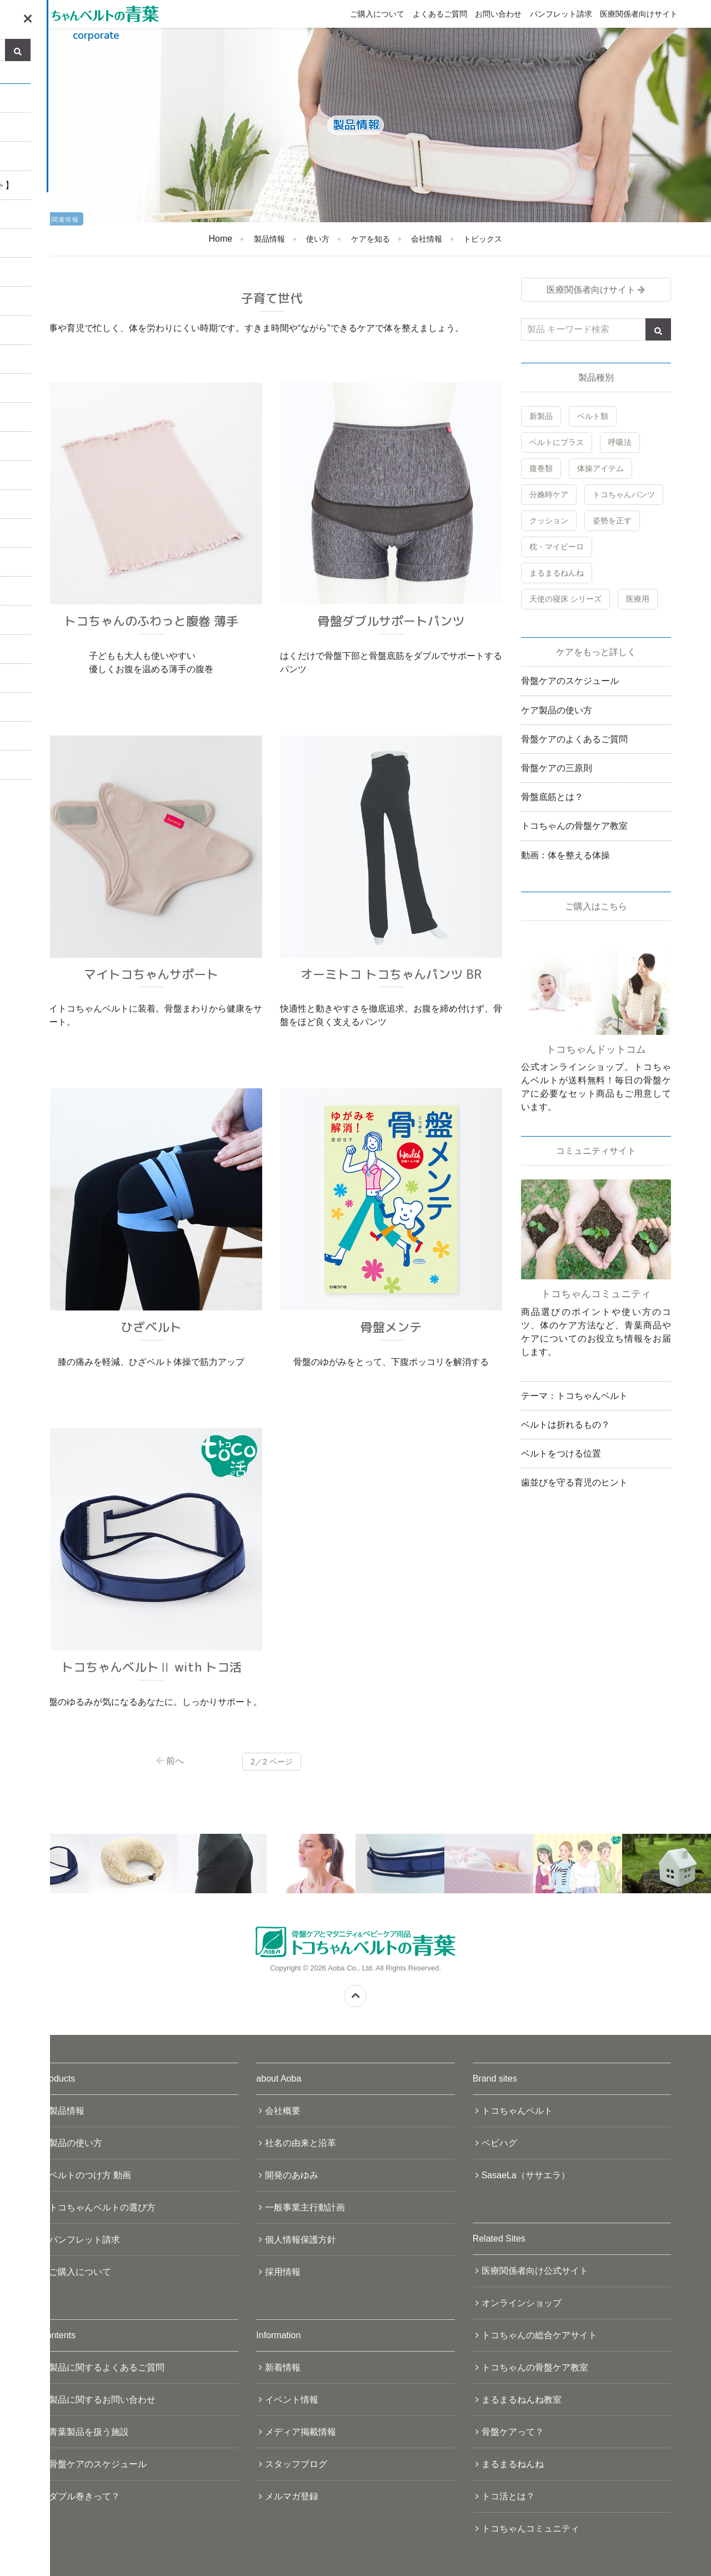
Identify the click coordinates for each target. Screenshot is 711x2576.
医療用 (637, 598)
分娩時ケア (548, 494)
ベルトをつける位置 (561, 1453)
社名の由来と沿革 (300, 2143)
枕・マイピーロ (556, 546)
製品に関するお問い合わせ (102, 2399)
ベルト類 (592, 416)
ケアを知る (370, 238)
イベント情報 (291, 2399)
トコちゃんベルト (517, 2110)
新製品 (541, 416)
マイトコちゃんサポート (151, 974)
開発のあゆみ (291, 2175)
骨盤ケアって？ (513, 2432)
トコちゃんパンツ (624, 494)
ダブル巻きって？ (84, 2496)
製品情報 (269, 238)
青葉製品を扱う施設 (89, 2432)
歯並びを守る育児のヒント (574, 1482)
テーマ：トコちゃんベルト (574, 1395)
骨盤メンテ (391, 1326)
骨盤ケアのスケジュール (570, 681)
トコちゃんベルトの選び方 (102, 2207)
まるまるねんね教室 (522, 2399)
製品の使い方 (75, 2143)
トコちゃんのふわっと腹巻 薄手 (151, 620)
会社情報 (426, 238)
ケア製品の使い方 (556, 710)
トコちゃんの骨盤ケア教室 (574, 826)
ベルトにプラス (556, 442)
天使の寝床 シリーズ (565, 598)
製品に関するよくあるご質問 (106, 2367)
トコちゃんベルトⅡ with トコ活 (151, 1666)
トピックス (482, 238)
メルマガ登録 (291, 2496)
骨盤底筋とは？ (552, 797)
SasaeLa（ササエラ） (526, 2175)
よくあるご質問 (440, 13)
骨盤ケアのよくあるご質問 (574, 739)
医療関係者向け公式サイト (535, 2270)
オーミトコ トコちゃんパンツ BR (391, 974)
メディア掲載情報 (300, 2432)
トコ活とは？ (508, 2496)
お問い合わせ (498, 13)
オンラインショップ (522, 2303)
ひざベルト (151, 1326)
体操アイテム (600, 468)
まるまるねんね (556, 572)
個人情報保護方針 (300, 2239)
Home (221, 238)
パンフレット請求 (561, 13)
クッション (548, 520)
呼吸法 (620, 442)
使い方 (317, 238)
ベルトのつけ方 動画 (90, 2175)
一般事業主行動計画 (305, 2207)
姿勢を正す (612, 520)
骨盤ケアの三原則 (556, 768)
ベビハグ (499, 2143)
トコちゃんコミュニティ (530, 2528)
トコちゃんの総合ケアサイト (539, 2335)
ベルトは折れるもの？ (565, 1424)
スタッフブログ (296, 2464)
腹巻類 (541, 468)
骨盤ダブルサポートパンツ (391, 620)
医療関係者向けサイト (639, 13)
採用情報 (283, 2272)
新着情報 (283, 2367)
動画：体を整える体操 (565, 855)
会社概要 (283, 2110)
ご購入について (377, 13)
